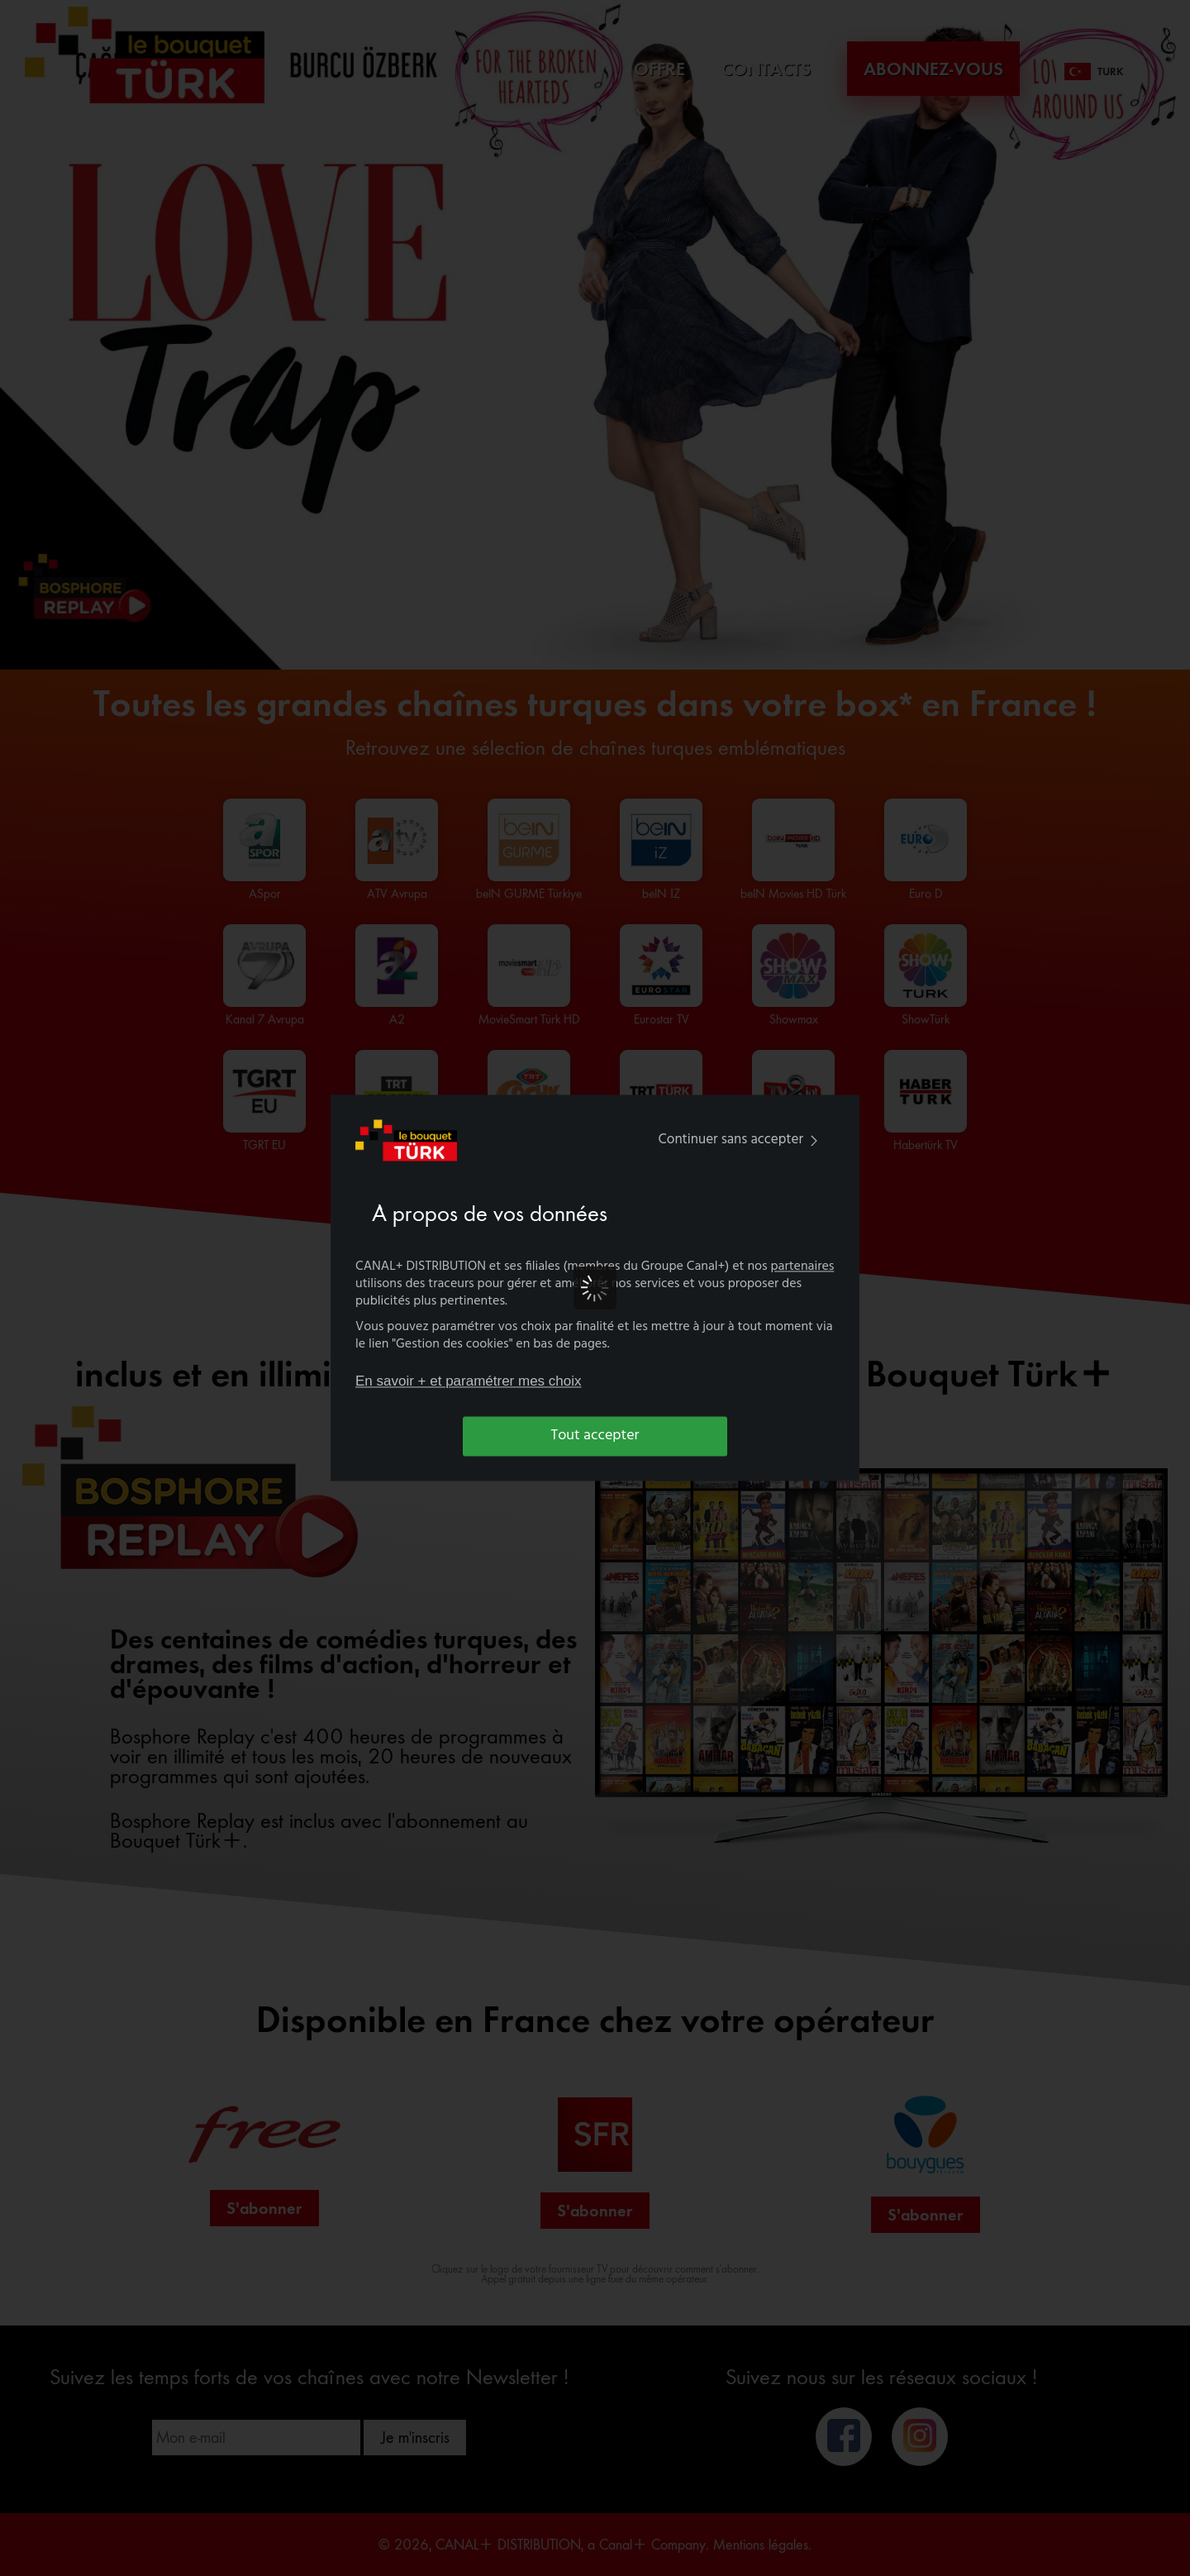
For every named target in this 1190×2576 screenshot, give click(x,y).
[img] (814, 1140)
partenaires (803, 1267)
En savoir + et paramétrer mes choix (468, 1381)
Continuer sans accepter (742, 1139)
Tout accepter (595, 1436)
